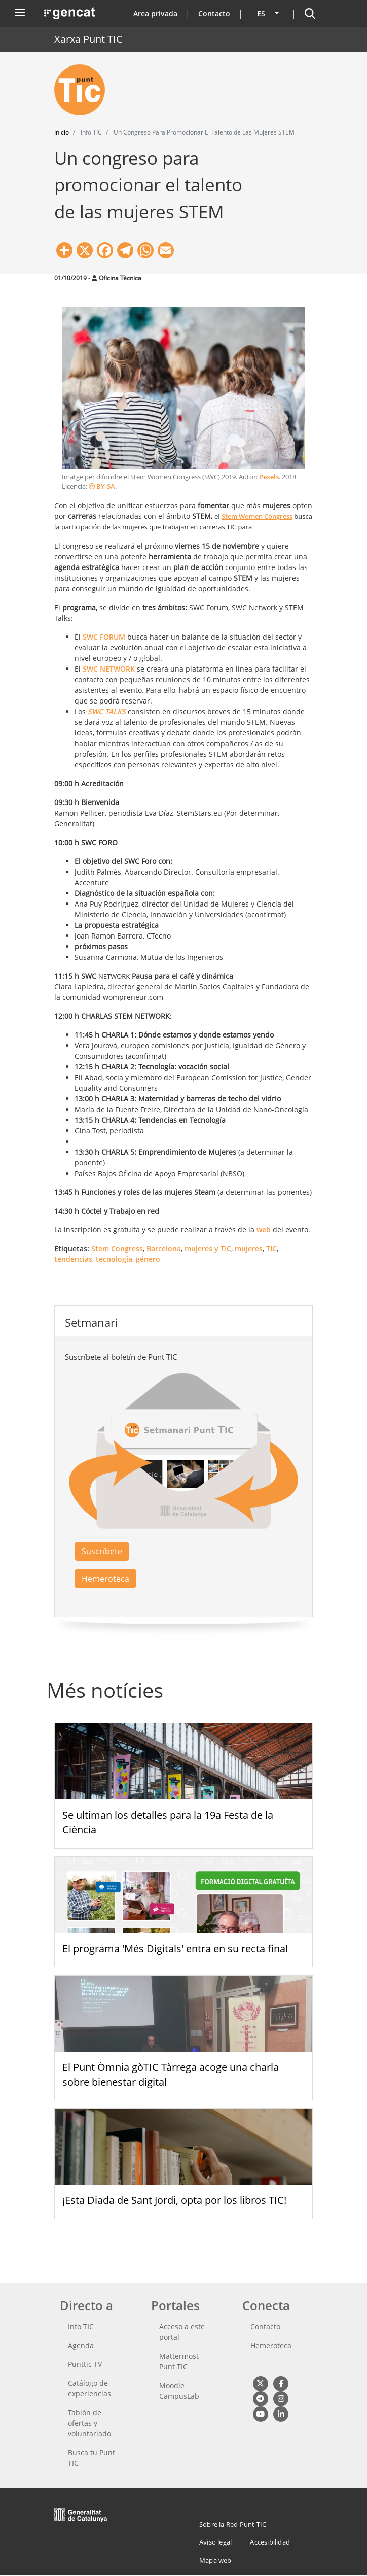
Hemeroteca (105, 1578)
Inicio (61, 132)
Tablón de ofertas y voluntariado (89, 2422)
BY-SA (102, 486)
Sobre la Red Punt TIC (232, 2524)
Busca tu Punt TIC (91, 2458)
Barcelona (163, 1248)
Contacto (214, 13)
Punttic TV (85, 2364)
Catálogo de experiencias (89, 2388)
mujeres (249, 1248)
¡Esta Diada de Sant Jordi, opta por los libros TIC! (174, 2200)
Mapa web (215, 2560)
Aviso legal (215, 2542)
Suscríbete (102, 1551)
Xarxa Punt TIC (88, 39)
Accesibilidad (270, 2542)
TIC (271, 1248)
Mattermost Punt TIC (179, 2361)
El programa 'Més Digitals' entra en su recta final (175, 1948)
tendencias (73, 1259)
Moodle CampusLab (179, 2391)
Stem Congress (117, 1248)
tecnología (114, 1259)
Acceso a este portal (182, 2332)
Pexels (269, 477)
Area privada (155, 13)
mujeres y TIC (208, 1248)
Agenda (81, 2345)
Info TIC (81, 2326)
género (148, 1259)
